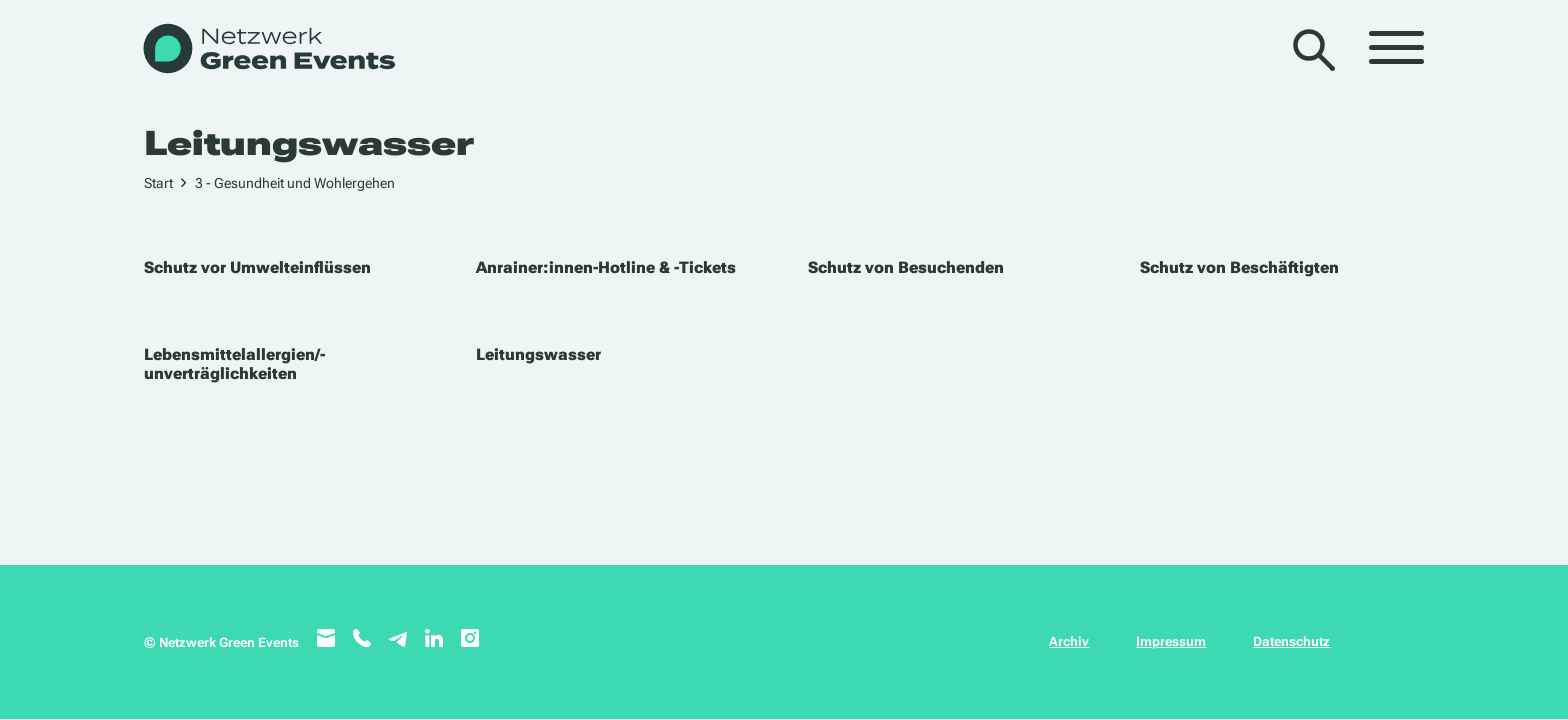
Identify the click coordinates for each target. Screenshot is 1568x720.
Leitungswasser (538, 354)
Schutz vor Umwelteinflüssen (257, 267)
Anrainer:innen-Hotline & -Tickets (606, 267)
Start (158, 183)
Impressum (1171, 641)
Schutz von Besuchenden (906, 267)
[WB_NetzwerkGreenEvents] (267, 50)
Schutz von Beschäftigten (1239, 267)
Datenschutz (1291, 641)
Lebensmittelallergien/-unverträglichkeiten (234, 364)
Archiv (1069, 641)
